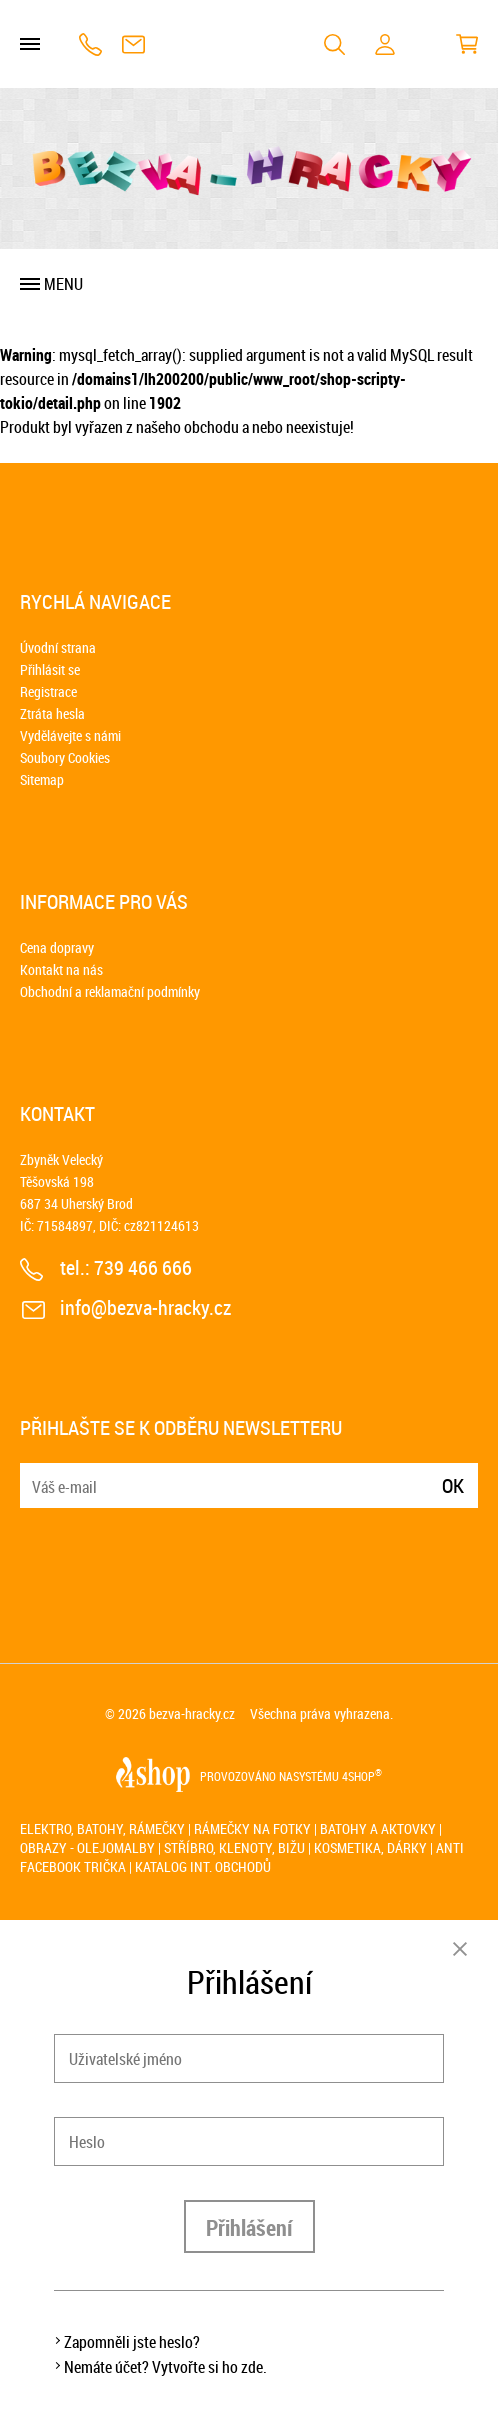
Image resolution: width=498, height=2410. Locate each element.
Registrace (48, 691)
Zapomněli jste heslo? (132, 2342)
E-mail (37, 1473)
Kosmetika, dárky (370, 1847)
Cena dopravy (57, 947)
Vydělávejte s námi (70, 735)
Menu (63, 284)
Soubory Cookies (65, 757)
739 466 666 (90, 44)
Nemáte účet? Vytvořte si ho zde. (165, 2367)
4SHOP (362, 1776)
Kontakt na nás (61, 969)
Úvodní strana (58, 647)
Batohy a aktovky (378, 1828)
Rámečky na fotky (252, 1828)
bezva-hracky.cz (192, 1713)
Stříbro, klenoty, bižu (234, 1847)
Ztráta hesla (52, 713)
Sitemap (42, 779)
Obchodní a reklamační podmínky (110, 991)
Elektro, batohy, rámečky (102, 1828)
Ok (453, 1485)
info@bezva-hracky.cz (133, 44)
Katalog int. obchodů (203, 1866)
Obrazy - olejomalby (87, 1847)
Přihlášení (249, 2227)
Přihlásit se (50, 669)
